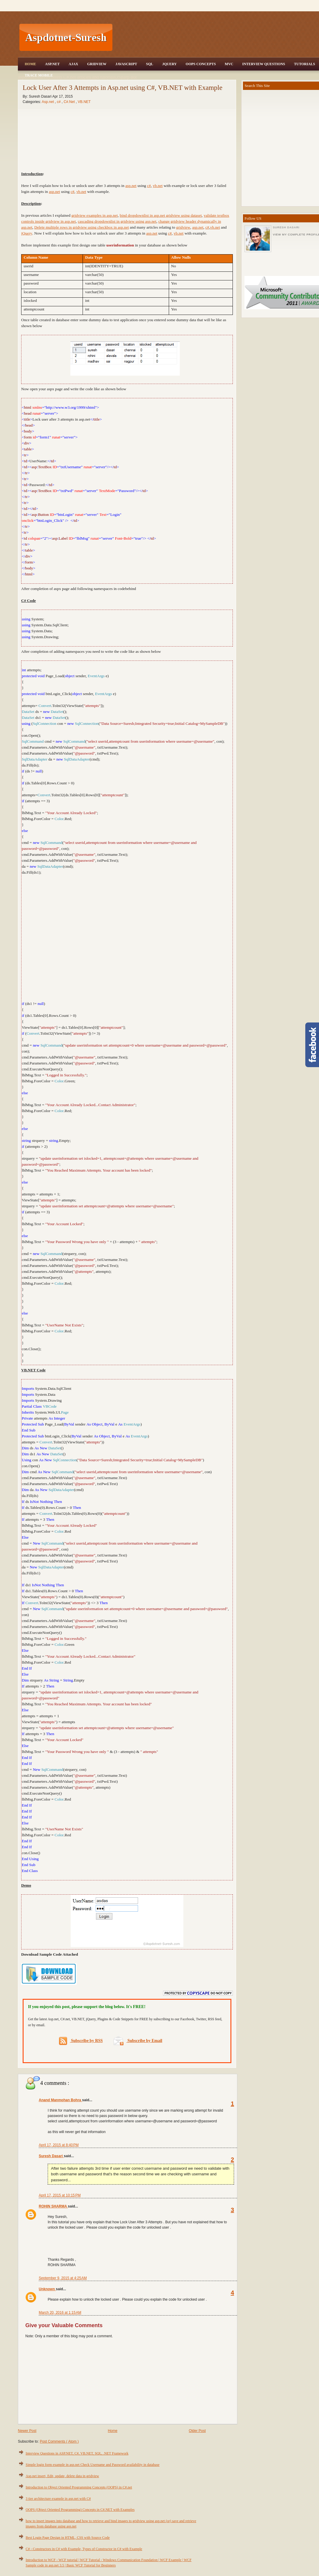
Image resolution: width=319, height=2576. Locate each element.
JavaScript (126, 64)
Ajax (73, 64)
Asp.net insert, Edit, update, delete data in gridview (62, 2476)
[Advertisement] (127, 937)
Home (30, 64)
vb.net (158, 185)
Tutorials (304, 64)
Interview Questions (263, 64)
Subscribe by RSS (81, 2041)
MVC (229, 64)
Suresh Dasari (51, 2156)
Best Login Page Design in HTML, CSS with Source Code (68, 2538)
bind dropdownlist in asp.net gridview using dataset (161, 215)
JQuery (169, 64)
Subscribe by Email (138, 2040)
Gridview (96, 64)
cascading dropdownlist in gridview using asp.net (117, 221)
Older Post (197, 2431)
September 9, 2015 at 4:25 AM (63, 2278)
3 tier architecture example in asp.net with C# (58, 2499)
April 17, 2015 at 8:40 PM (59, 2145)
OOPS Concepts (201, 64)
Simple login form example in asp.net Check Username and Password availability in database (93, 2465)
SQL (149, 64)
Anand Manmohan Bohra (60, 2100)
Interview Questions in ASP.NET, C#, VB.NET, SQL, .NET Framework (77, 2453)
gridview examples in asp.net (94, 215)
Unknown (47, 2289)
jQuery (26, 233)
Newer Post (27, 2431)
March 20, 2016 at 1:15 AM (60, 2312)
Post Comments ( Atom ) (59, 2441)
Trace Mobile (39, 75)
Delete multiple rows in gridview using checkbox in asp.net (81, 227)
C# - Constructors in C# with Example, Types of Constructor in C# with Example (84, 2549)
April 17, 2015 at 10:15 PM (59, 2195)
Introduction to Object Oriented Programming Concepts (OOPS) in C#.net (79, 2487)
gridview (183, 227)
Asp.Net (52, 64)
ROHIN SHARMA (53, 2206)
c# (149, 185)
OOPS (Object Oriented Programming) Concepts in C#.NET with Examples (80, 2510)
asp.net (130, 185)
